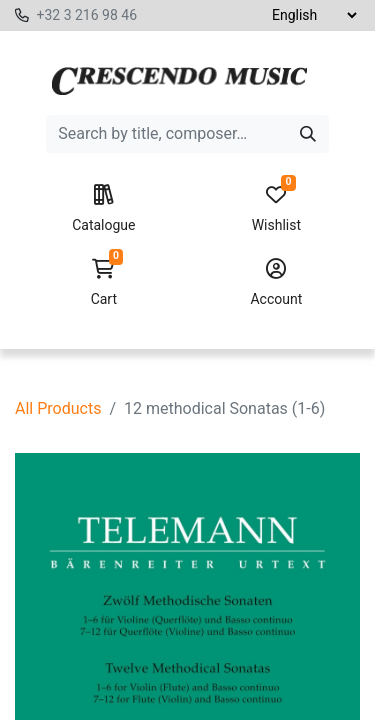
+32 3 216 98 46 (86, 15)
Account (276, 283)
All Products (58, 408)
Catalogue (103, 209)
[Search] (308, 134)
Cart (103, 283)
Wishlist (276, 209)
